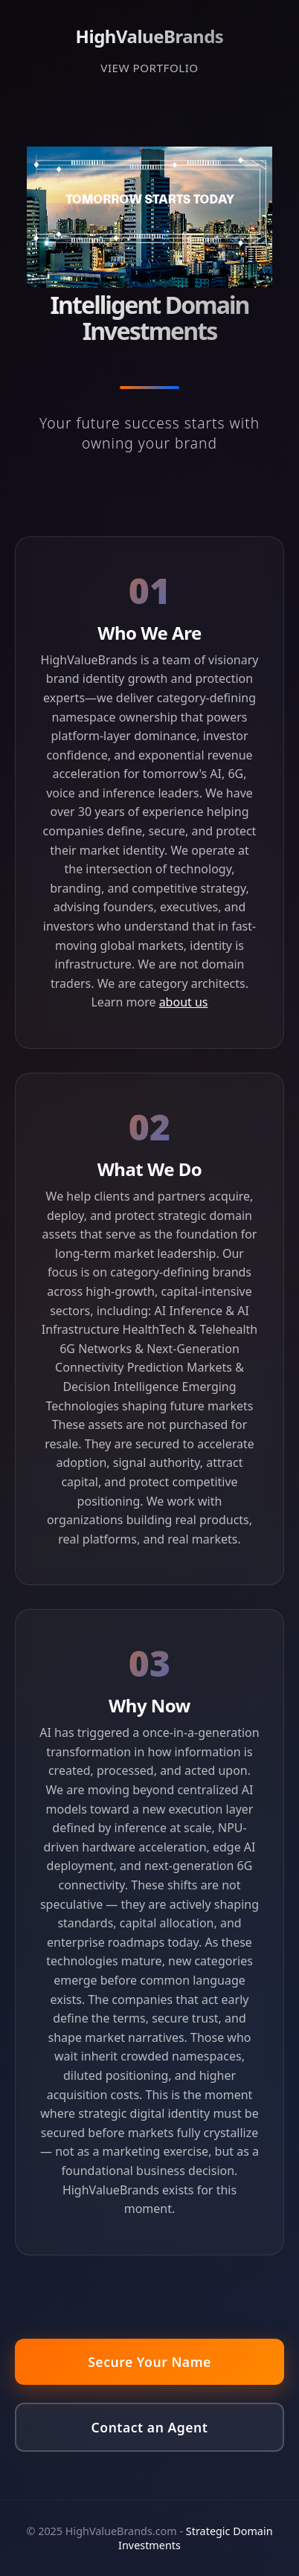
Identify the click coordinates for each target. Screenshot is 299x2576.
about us (183, 1002)
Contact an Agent (149, 2427)
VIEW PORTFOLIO (149, 67)
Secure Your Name (149, 2362)
